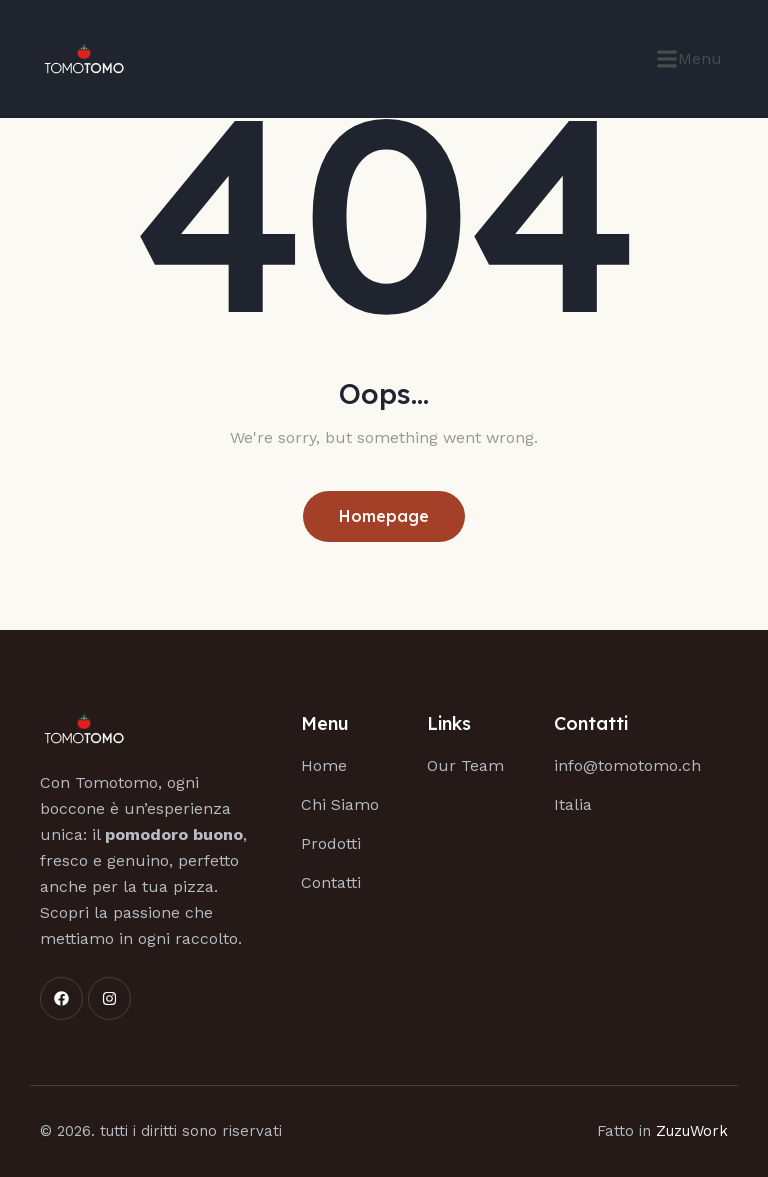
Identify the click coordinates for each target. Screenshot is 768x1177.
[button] (689, 59)
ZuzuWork (692, 1131)
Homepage (384, 516)
